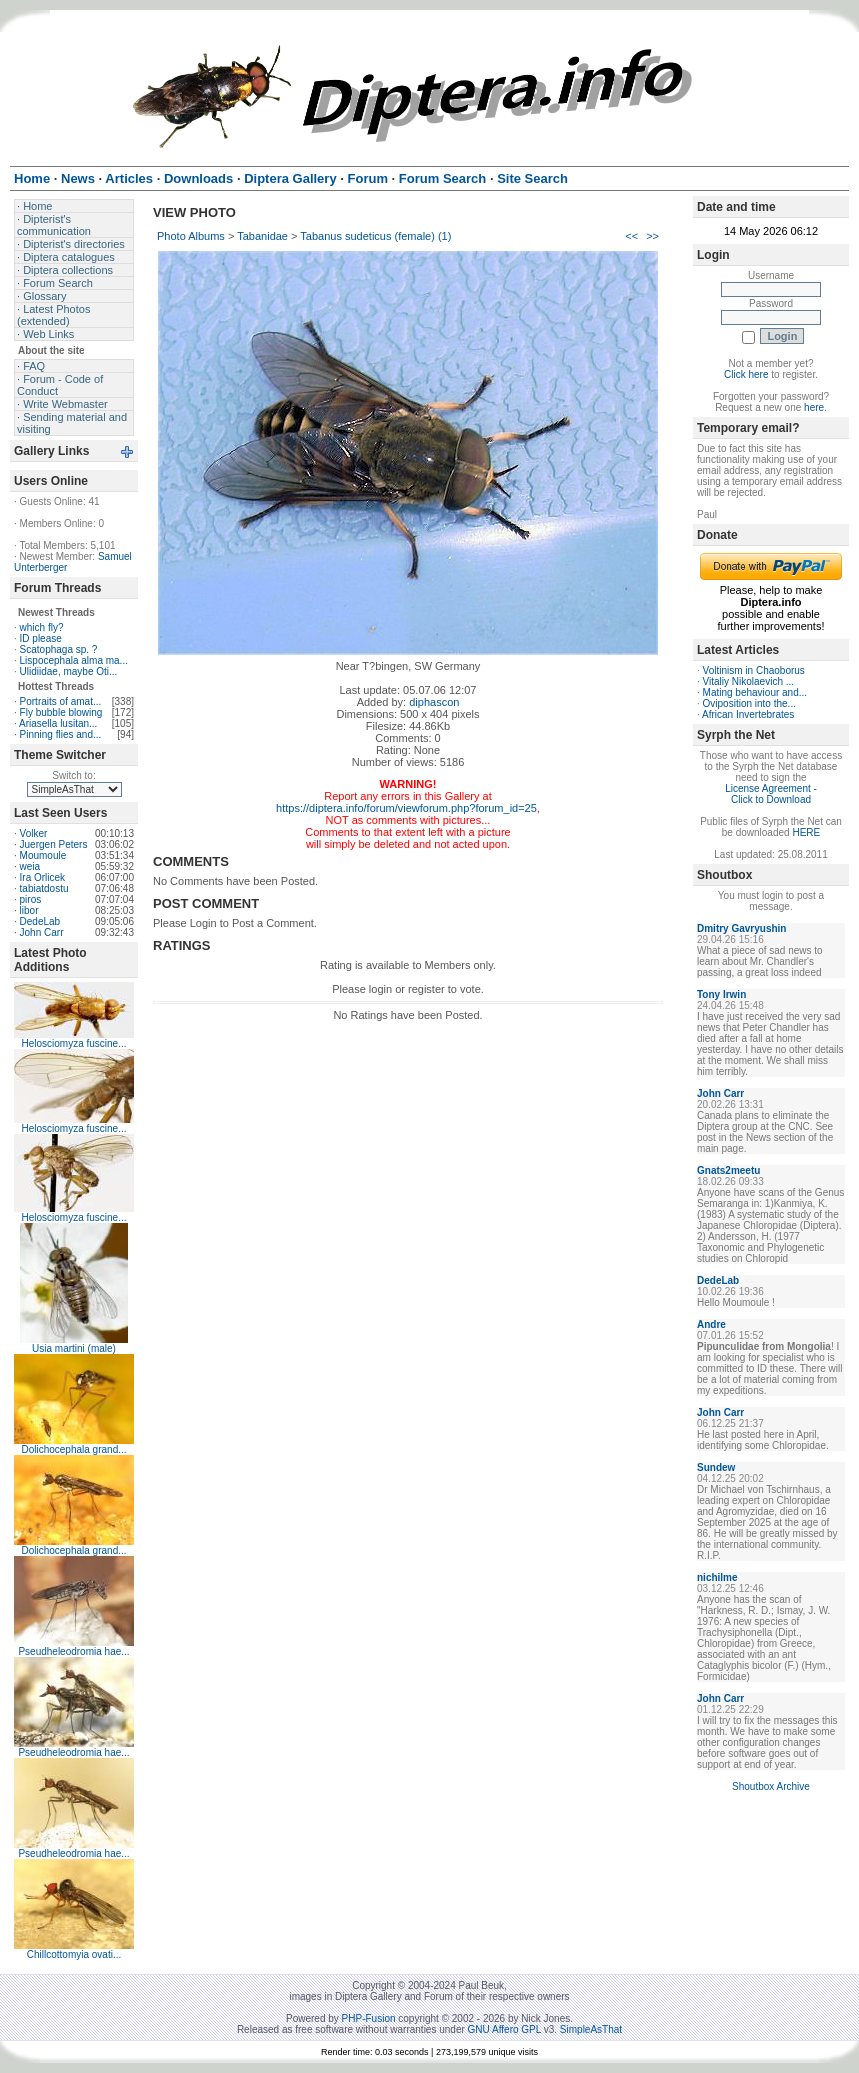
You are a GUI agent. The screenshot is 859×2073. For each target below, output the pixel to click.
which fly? (42, 627)
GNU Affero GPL (504, 2029)
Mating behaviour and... (755, 692)
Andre (711, 1324)
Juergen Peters (54, 844)
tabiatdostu (44, 888)
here (814, 407)
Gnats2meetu (728, 1170)
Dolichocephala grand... (73, 1449)
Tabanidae (262, 236)
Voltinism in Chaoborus (754, 670)
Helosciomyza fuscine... (73, 1043)
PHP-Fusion (369, 2018)
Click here (746, 374)
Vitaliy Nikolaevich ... (749, 681)
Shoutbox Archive (771, 1786)
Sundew (716, 1467)
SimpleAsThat (591, 2029)
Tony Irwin (721, 994)
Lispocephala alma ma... (74, 660)
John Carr (42, 932)
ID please (41, 638)
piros (31, 899)
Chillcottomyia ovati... (74, 1954)
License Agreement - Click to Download (771, 794)
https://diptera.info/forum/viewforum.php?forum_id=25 (406, 808)
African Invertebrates (748, 714)
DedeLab (40, 921)
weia (30, 866)
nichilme (717, 1577)
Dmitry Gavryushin (741, 928)
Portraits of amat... (61, 701)
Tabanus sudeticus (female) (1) (375, 236)
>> (652, 236)
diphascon (434, 702)
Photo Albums (191, 236)
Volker (34, 833)
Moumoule (43, 855)
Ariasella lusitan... (58, 723)
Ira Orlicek (43, 877)
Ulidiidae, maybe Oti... (69, 671)
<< (631, 236)
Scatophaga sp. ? (59, 649)
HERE (806, 832)
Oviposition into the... (749, 703)
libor (29, 910)
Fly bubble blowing (61, 712)
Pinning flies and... (61, 734)
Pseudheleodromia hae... (73, 1651)
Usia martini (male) (74, 1348)
